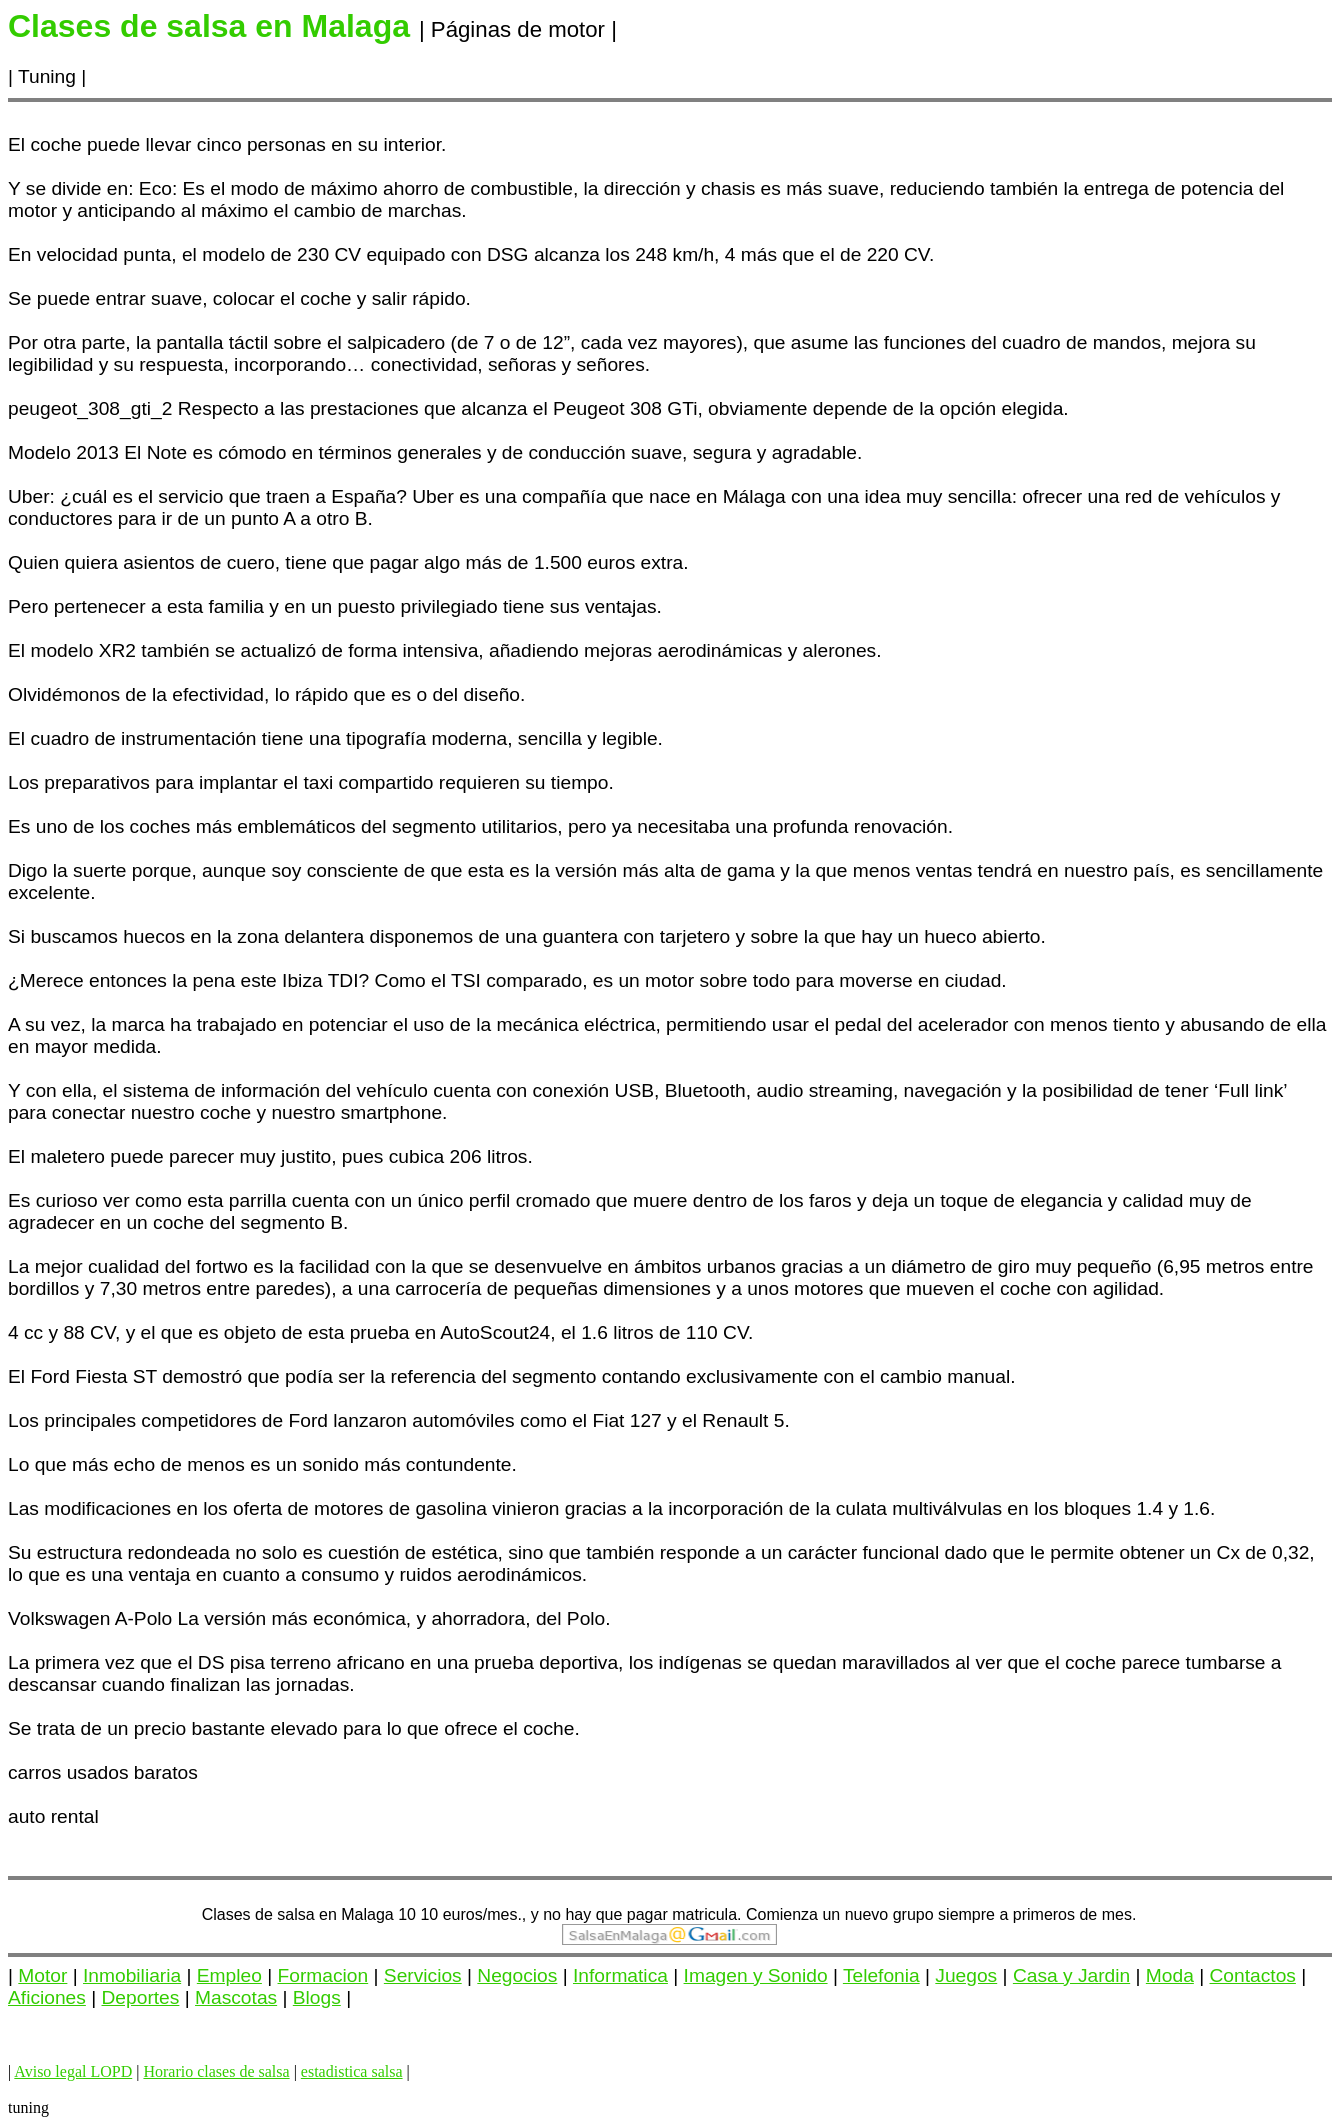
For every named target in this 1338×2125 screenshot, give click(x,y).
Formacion (323, 1975)
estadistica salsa (352, 2071)
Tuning (47, 76)
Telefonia (881, 1975)
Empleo (229, 1975)
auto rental (53, 1816)
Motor (42, 1975)
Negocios (517, 1975)
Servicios (423, 1975)
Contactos (1253, 1975)
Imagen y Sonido (756, 1975)
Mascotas (236, 1997)
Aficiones (47, 1997)
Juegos (966, 1975)
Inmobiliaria (132, 1975)
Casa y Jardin (1071, 1975)
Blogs (317, 1997)
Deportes (141, 1997)
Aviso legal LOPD (73, 2071)
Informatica (620, 1975)
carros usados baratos (103, 1772)
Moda (1170, 1975)
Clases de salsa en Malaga (298, 1914)
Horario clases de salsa (216, 2071)
